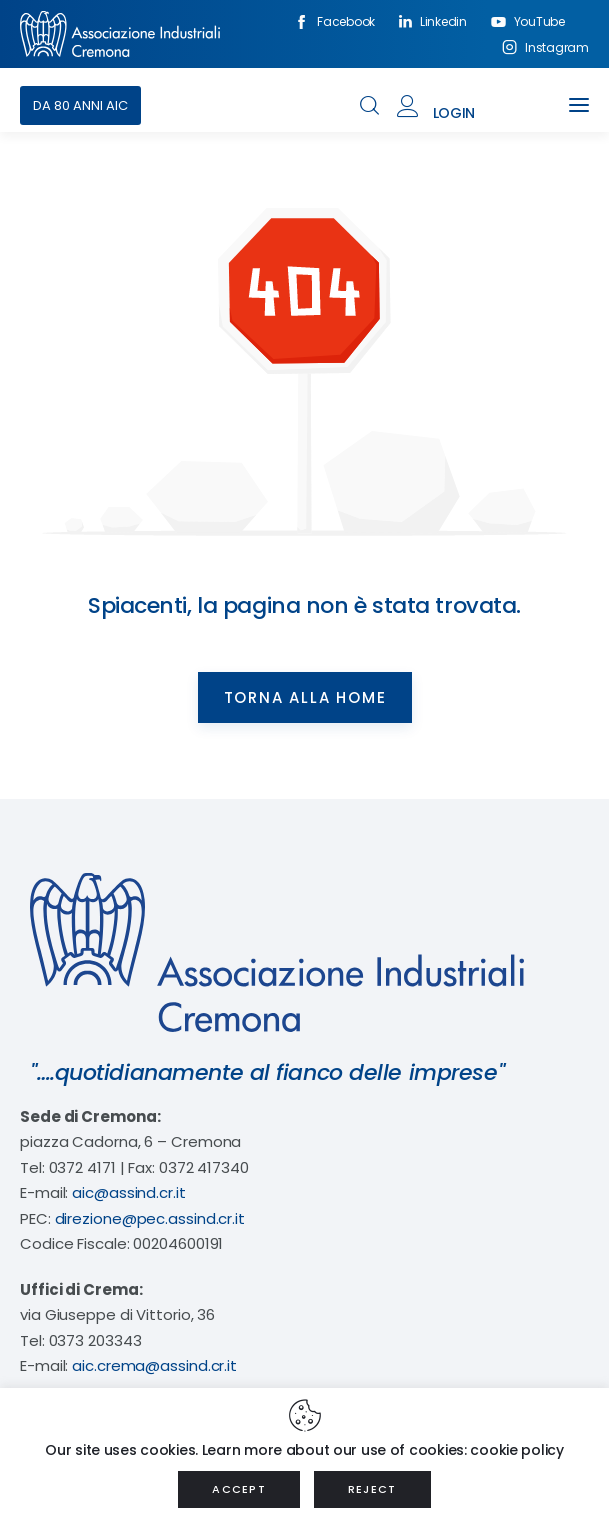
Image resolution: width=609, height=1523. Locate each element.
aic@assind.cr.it (128, 1192)
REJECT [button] (372, 1489)
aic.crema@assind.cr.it (154, 1365)
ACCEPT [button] (239, 1489)
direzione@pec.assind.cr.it (150, 1218)
